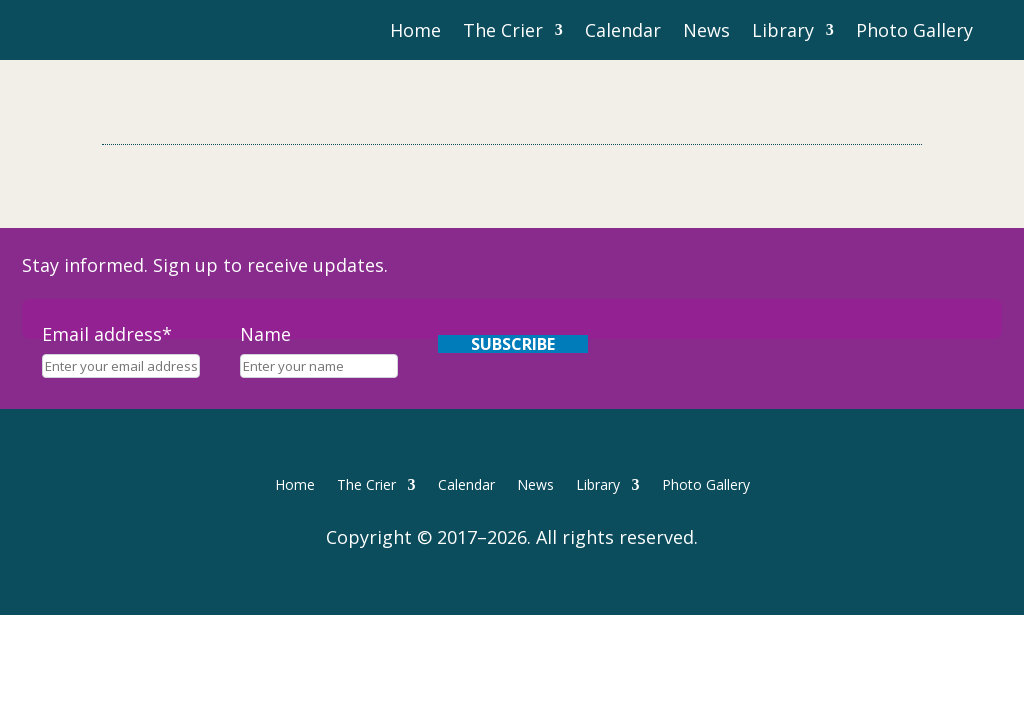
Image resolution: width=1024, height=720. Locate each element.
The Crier (503, 32)
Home (415, 32)
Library (783, 32)
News (706, 32)
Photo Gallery (914, 32)
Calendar (623, 32)
